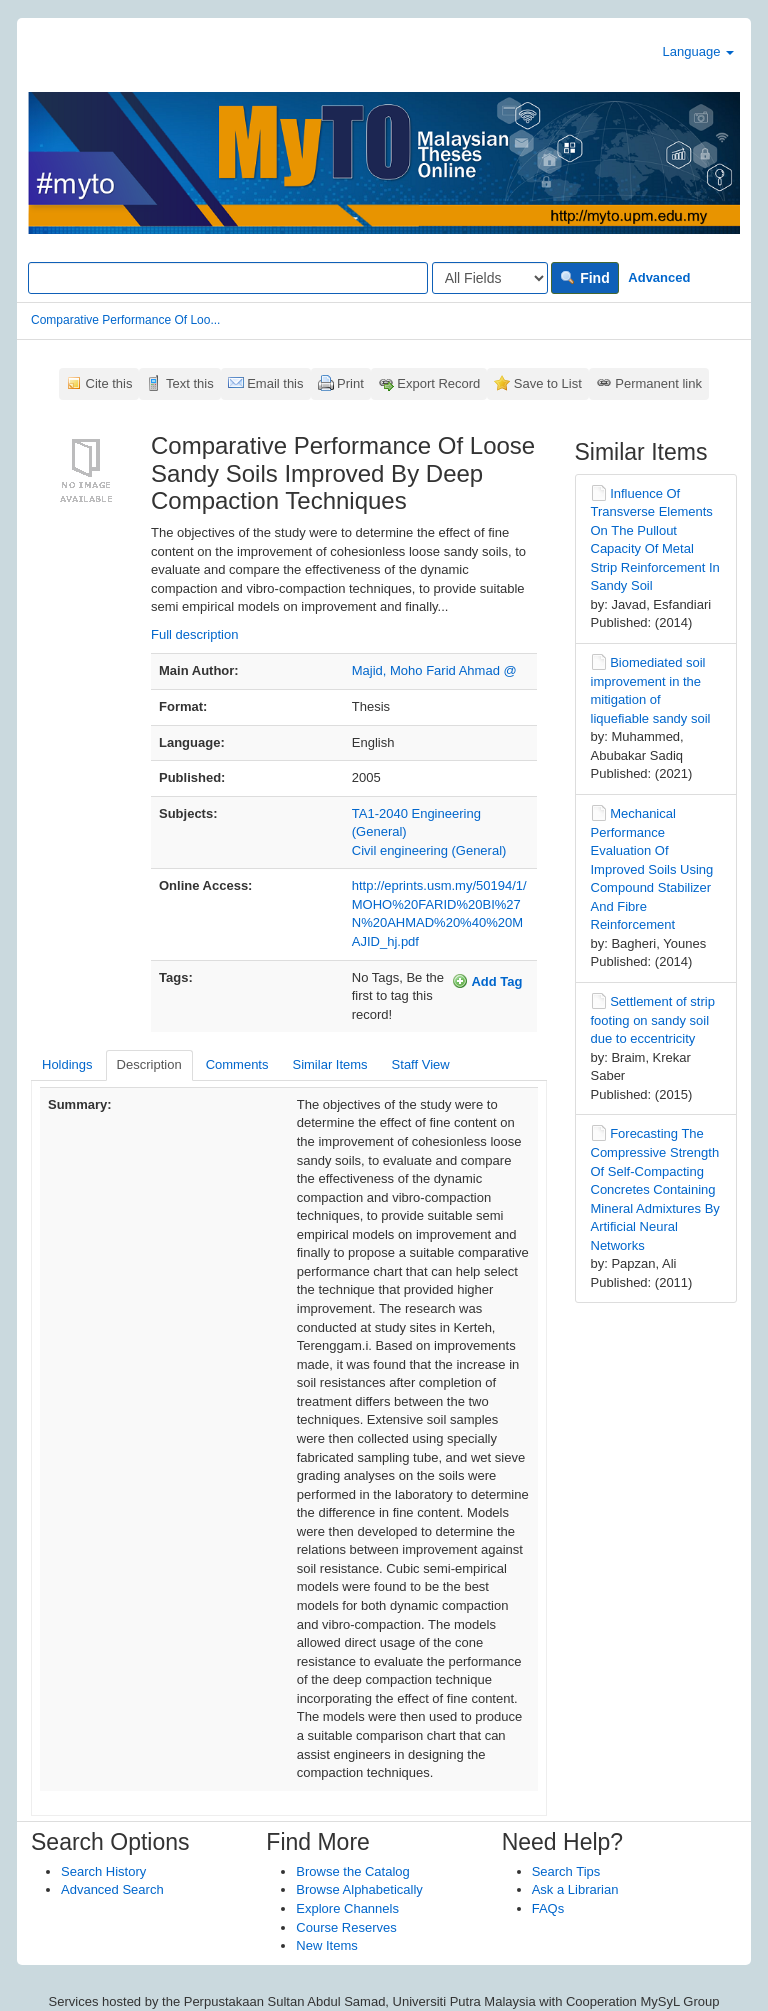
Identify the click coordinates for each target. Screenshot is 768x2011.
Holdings (67, 1064)
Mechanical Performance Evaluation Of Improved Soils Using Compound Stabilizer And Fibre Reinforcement (652, 869)
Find (584, 278)
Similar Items (329, 1064)
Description (149, 1064)
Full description (194, 634)
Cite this (109, 383)
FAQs (548, 1908)
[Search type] (490, 278)
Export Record (438, 383)
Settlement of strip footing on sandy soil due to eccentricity (653, 1020)
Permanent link (658, 383)
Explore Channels (347, 1908)
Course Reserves (346, 1927)
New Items (326, 1945)
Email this (275, 383)
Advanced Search (112, 1889)
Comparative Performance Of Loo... (125, 320)
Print (350, 383)
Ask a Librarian (575, 1889)
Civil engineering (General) (429, 850)
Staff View (421, 1064)
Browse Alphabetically (359, 1889)
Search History (103, 1871)
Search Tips (566, 1871)
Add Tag (487, 981)
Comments (237, 1064)
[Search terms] (228, 278)
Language (698, 51)
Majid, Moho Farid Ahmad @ (434, 670)
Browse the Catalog (352, 1871)
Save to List (548, 383)
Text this (190, 383)
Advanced (659, 277)
